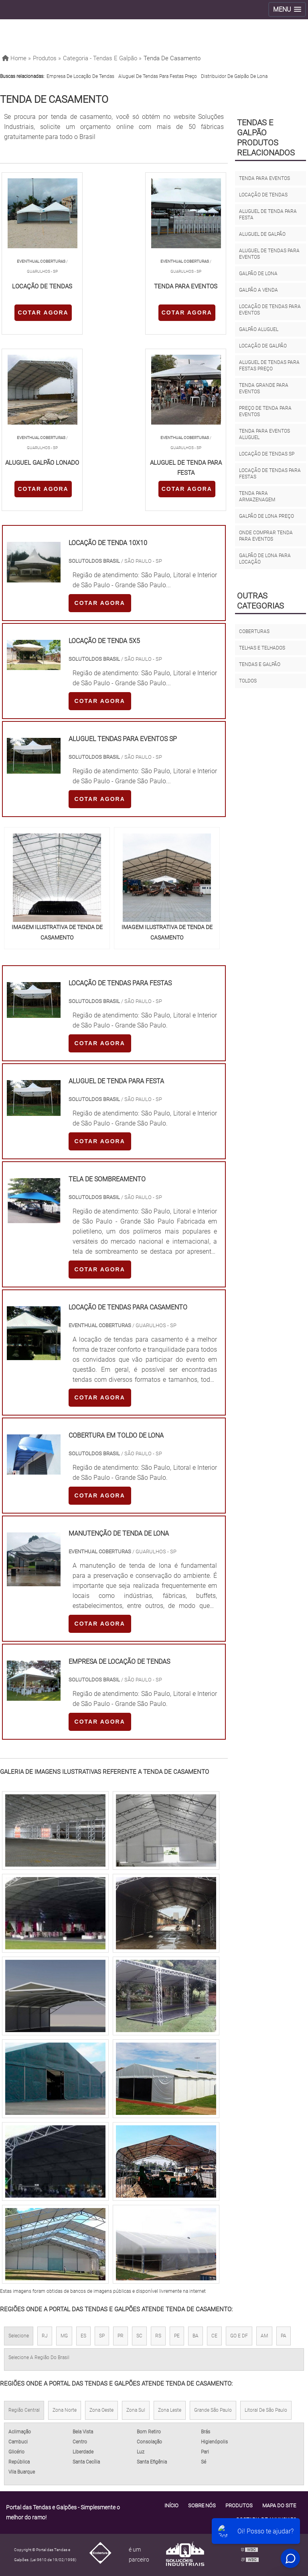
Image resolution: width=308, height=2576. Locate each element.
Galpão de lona (258, 273)
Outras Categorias (260, 601)
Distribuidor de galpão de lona (234, 76)
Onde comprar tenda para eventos (266, 536)
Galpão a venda (258, 290)
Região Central (24, 2410)
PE (177, 2336)
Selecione (18, 2336)
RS (158, 2336)
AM (264, 2336)
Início (171, 2505)
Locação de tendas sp (266, 454)
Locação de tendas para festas (270, 474)
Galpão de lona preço (266, 516)
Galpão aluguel (258, 329)
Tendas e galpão (259, 664)
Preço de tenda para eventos (265, 411)
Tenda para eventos (264, 178)
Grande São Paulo (213, 2410)
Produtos (239, 2505)
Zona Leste (169, 2410)
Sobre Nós (202, 2505)
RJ (45, 2336)
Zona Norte (65, 2410)
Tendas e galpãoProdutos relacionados (266, 137)
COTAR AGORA (43, 312)
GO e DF (239, 2336)
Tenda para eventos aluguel (264, 434)
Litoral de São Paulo (266, 2410)
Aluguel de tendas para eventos (269, 254)
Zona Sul (135, 2410)
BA (195, 2336)
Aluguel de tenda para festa (268, 214)
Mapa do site (279, 2505)
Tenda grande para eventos (263, 388)
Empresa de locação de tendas (80, 76)
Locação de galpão (263, 346)
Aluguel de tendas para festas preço (157, 76)
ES (83, 2336)
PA (283, 2336)
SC (139, 2336)
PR (121, 2336)
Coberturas (254, 631)
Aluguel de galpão (262, 234)
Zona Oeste (101, 2410)
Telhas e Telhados (262, 648)
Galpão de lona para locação (265, 559)
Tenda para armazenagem (257, 496)
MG (64, 2336)
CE (214, 2336)
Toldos (248, 681)
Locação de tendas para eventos (270, 310)
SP (102, 2336)
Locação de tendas (263, 195)
